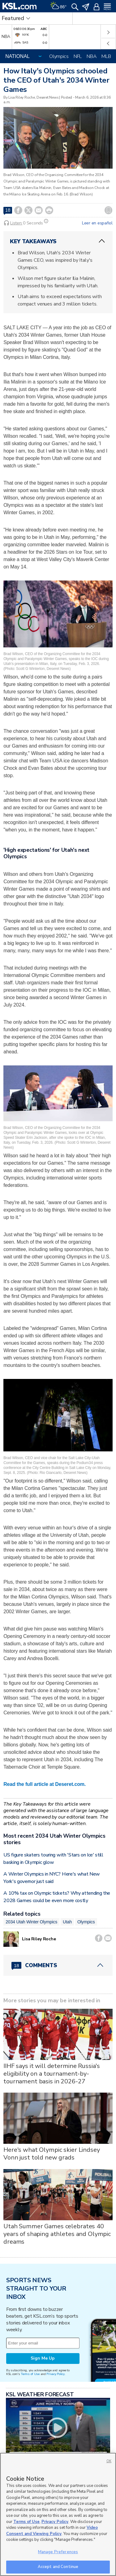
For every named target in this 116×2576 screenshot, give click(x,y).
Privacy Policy (55, 2374)
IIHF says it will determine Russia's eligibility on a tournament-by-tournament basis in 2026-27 (51, 2074)
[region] (58, 2514)
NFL (78, 56)
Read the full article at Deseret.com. (44, 1784)
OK (108, 2461)
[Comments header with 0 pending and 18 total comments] (58, 1965)
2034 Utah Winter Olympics (31, 1921)
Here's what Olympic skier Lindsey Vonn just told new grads (51, 2154)
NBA (92, 56)
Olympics (59, 56)
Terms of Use (30, 2374)
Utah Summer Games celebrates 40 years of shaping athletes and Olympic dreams (57, 2234)
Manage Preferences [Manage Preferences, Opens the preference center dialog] (58, 2552)
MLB (106, 56)
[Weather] (58, 6)
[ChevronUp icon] (101, 241)
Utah (67, 1921)
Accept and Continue (58, 2567)
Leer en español (97, 223)
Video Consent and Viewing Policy (52, 2531)
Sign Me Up (43, 2358)
